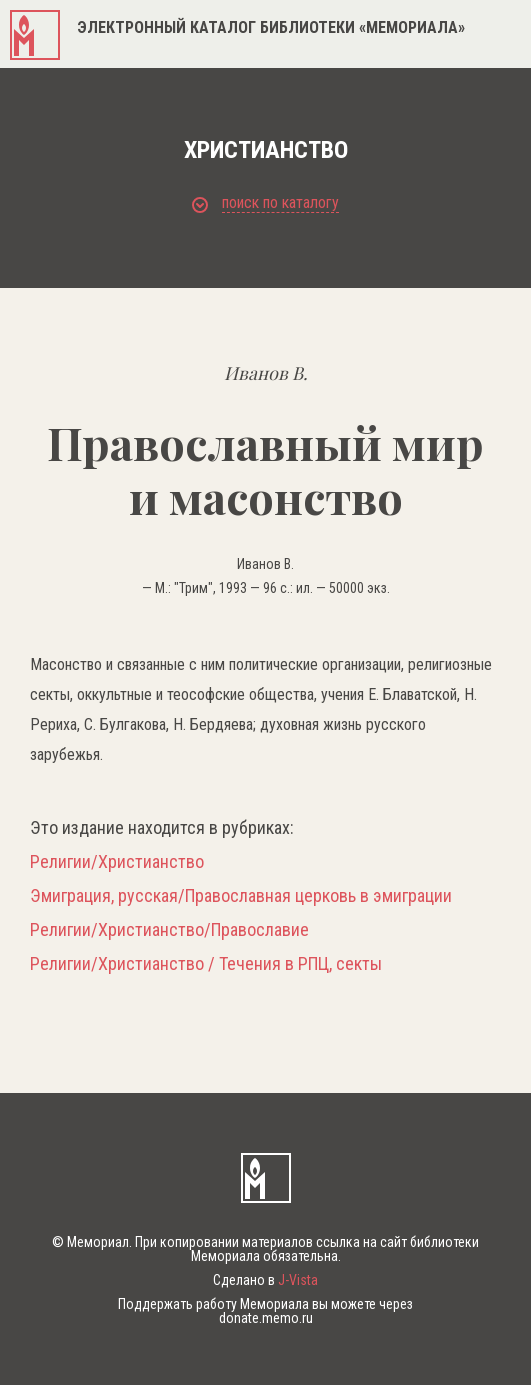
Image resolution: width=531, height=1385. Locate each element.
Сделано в (265, 1280)
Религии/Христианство (117, 862)
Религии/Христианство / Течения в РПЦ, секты (206, 964)
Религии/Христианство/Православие (169, 930)
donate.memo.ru (266, 1318)
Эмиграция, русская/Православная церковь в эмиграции (241, 896)
